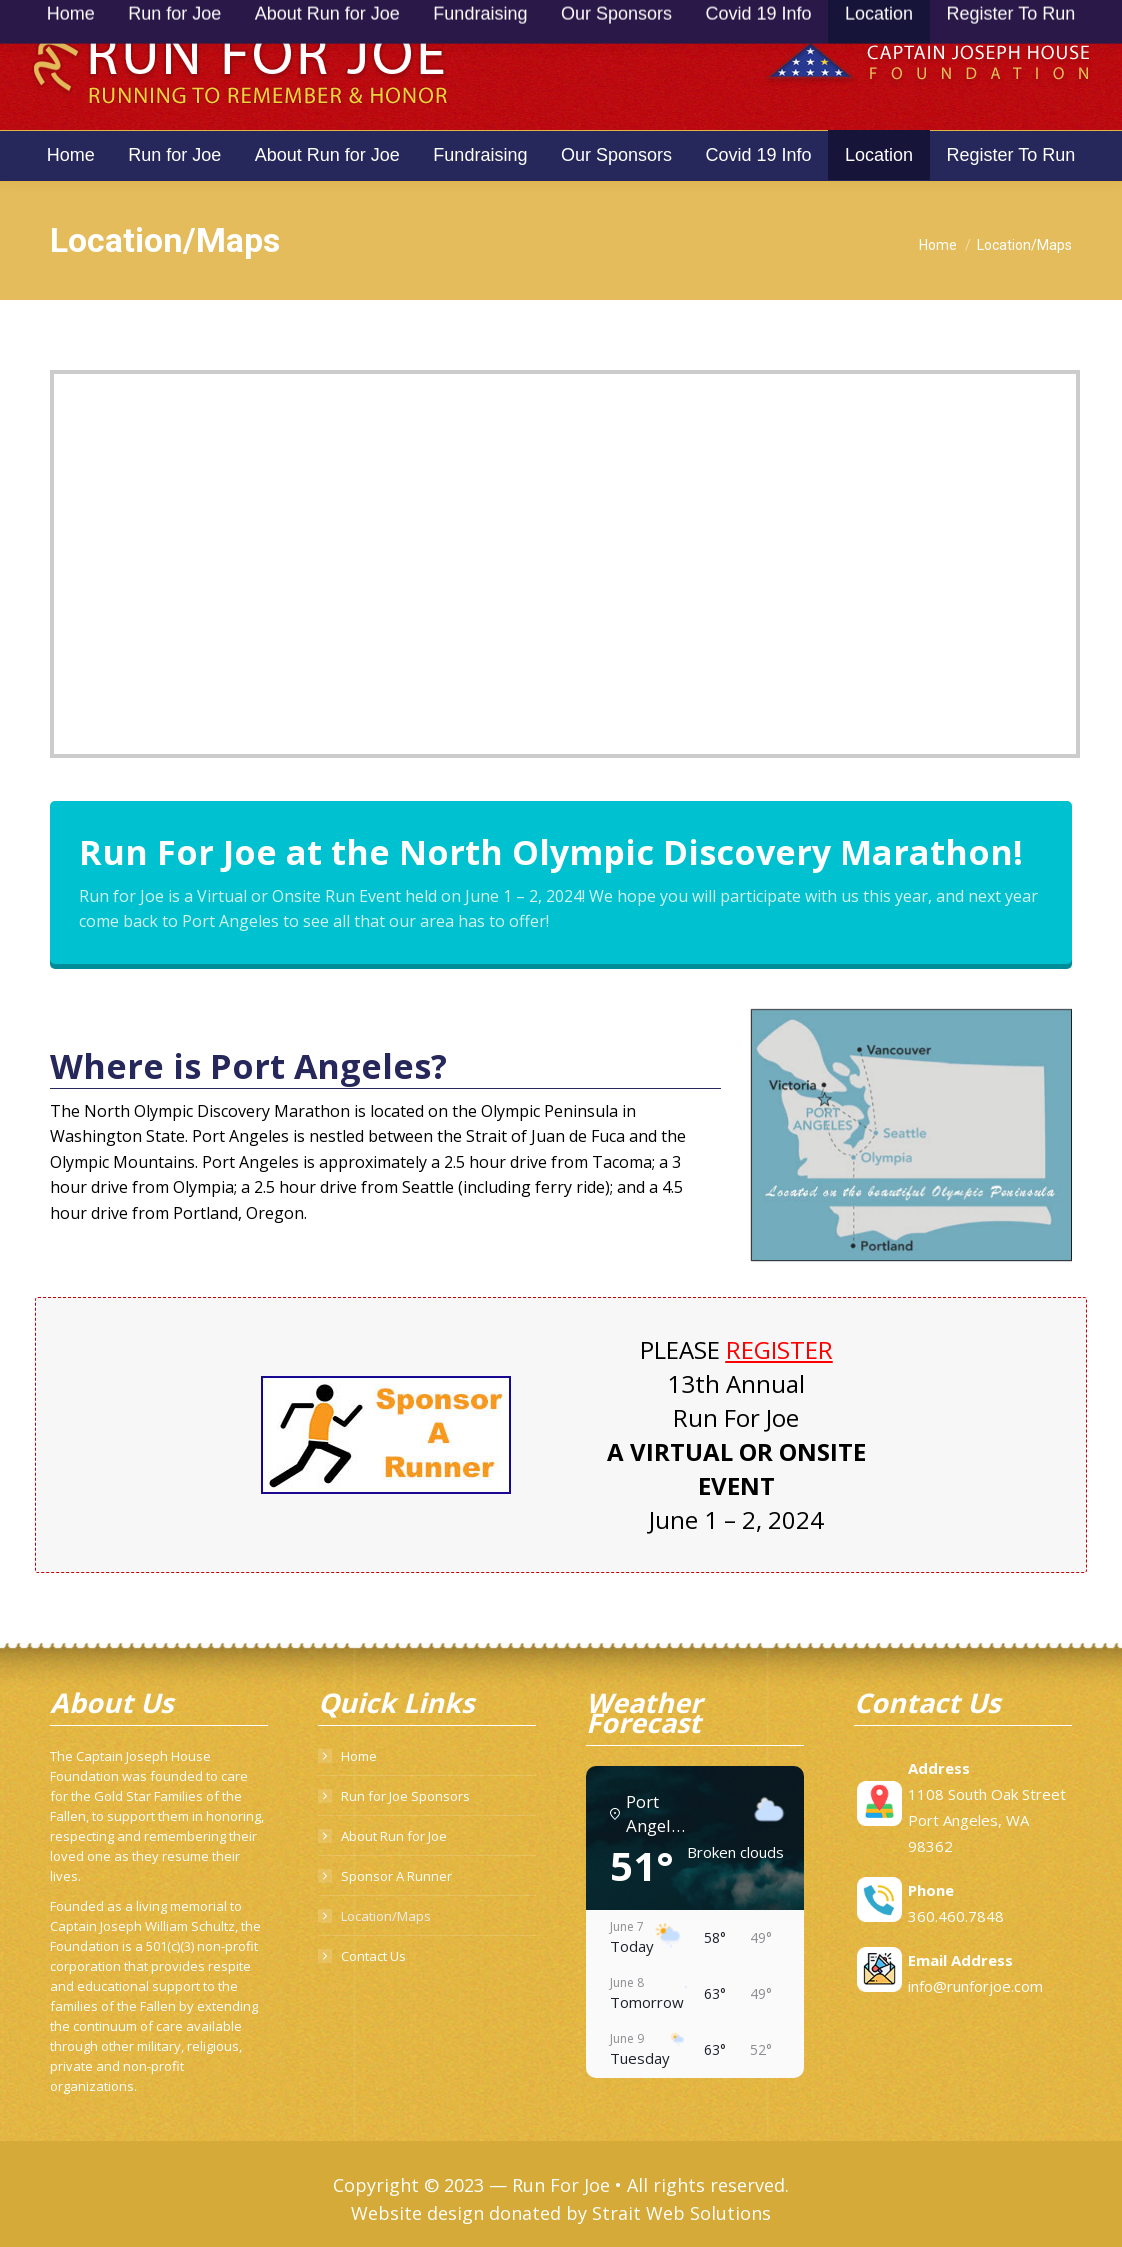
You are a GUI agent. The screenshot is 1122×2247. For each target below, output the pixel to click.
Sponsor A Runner (396, 1876)
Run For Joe (561, 2185)
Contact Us (373, 1956)
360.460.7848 (956, 1916)
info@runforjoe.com (975, 1986)
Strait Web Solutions (681, 2213)
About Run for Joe (394, 1836)
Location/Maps (386, 1916)
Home (359, 1756)
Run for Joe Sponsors (405, 1796)
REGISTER (779, 1349)
